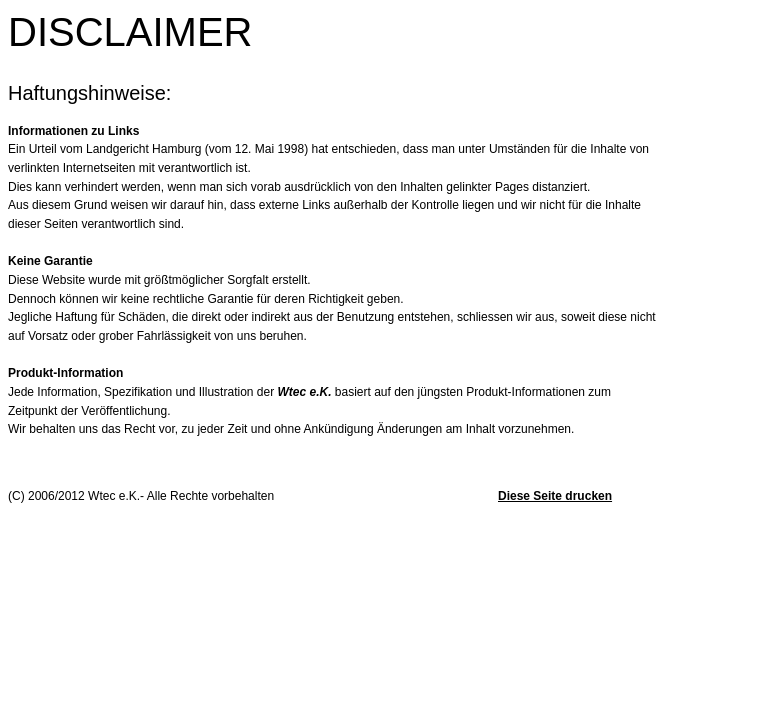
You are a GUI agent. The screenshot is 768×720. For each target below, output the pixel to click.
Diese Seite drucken (555, 496)
